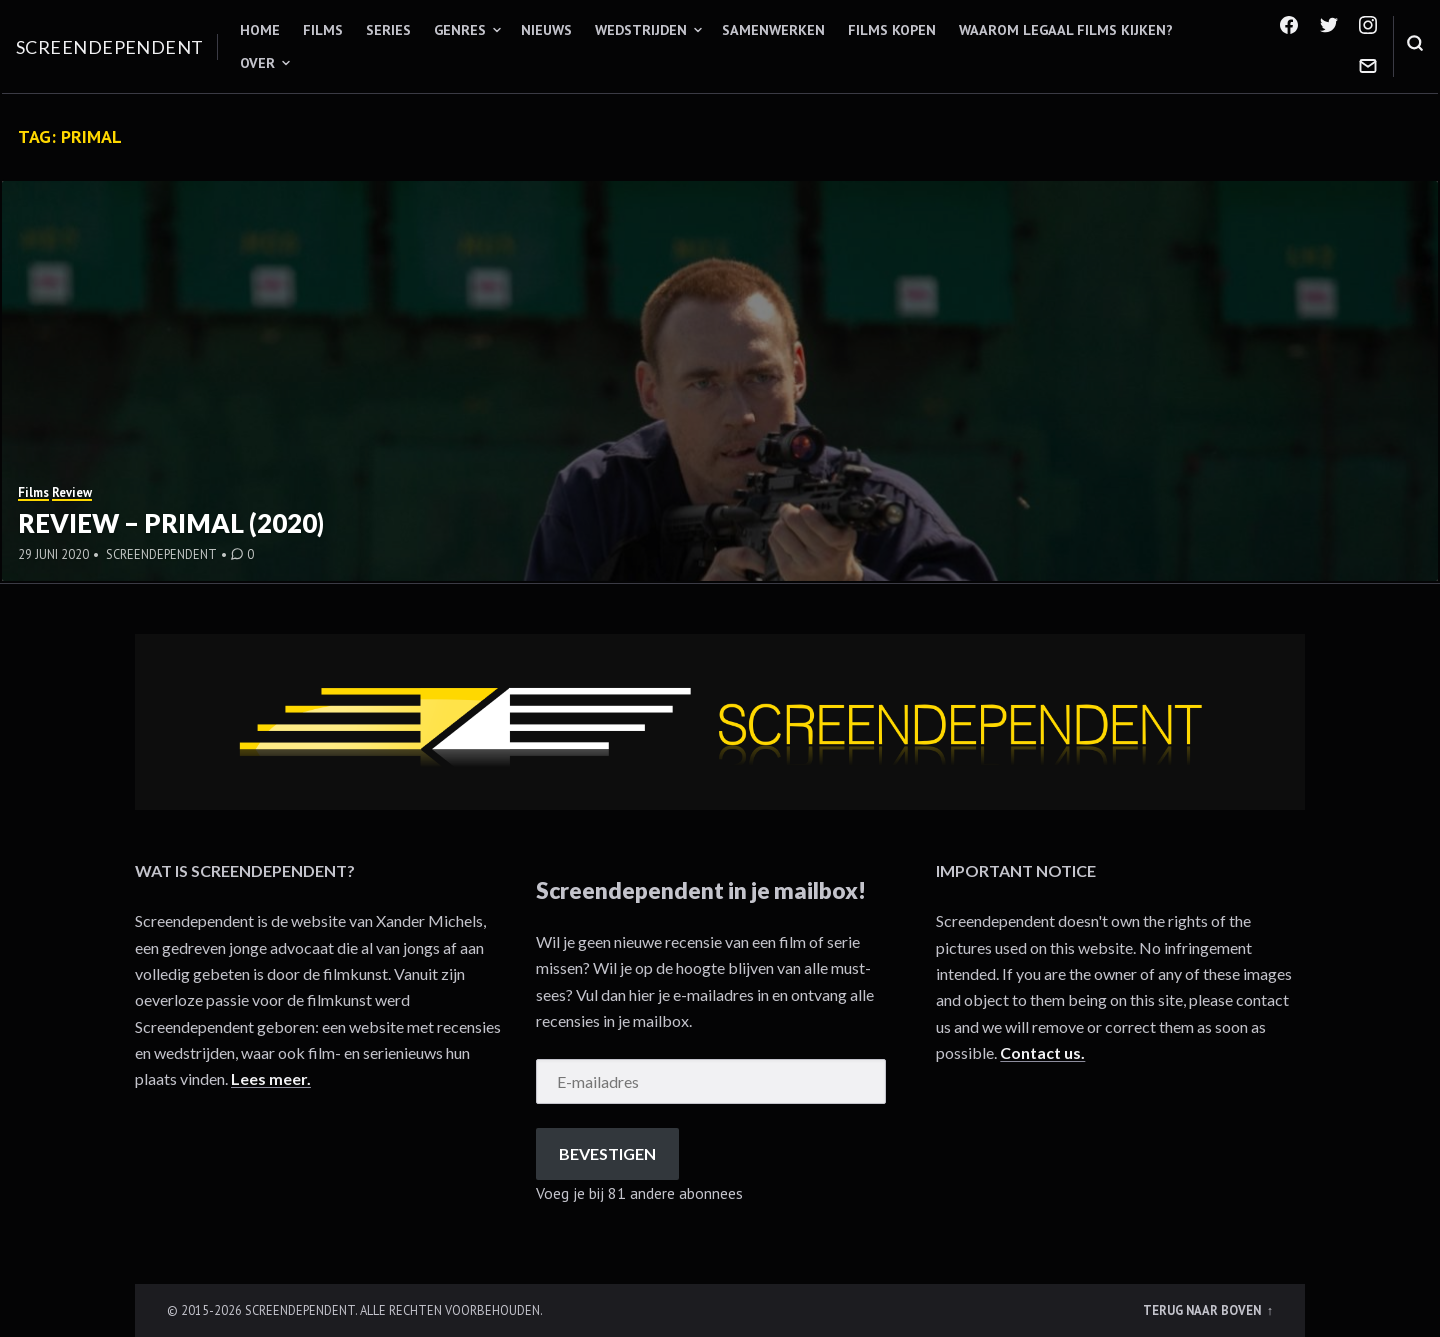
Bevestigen (607, 1153)
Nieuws (546, 30)
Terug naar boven (1203, 1310)
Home (260, 30)
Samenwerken (773, 30)
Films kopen (892, 30)
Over (257, 63)
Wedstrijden (641, 30)
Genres (460, 30)
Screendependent (110, 47)
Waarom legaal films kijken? (1066, 30)
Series (388, 30)
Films (323, 30)
